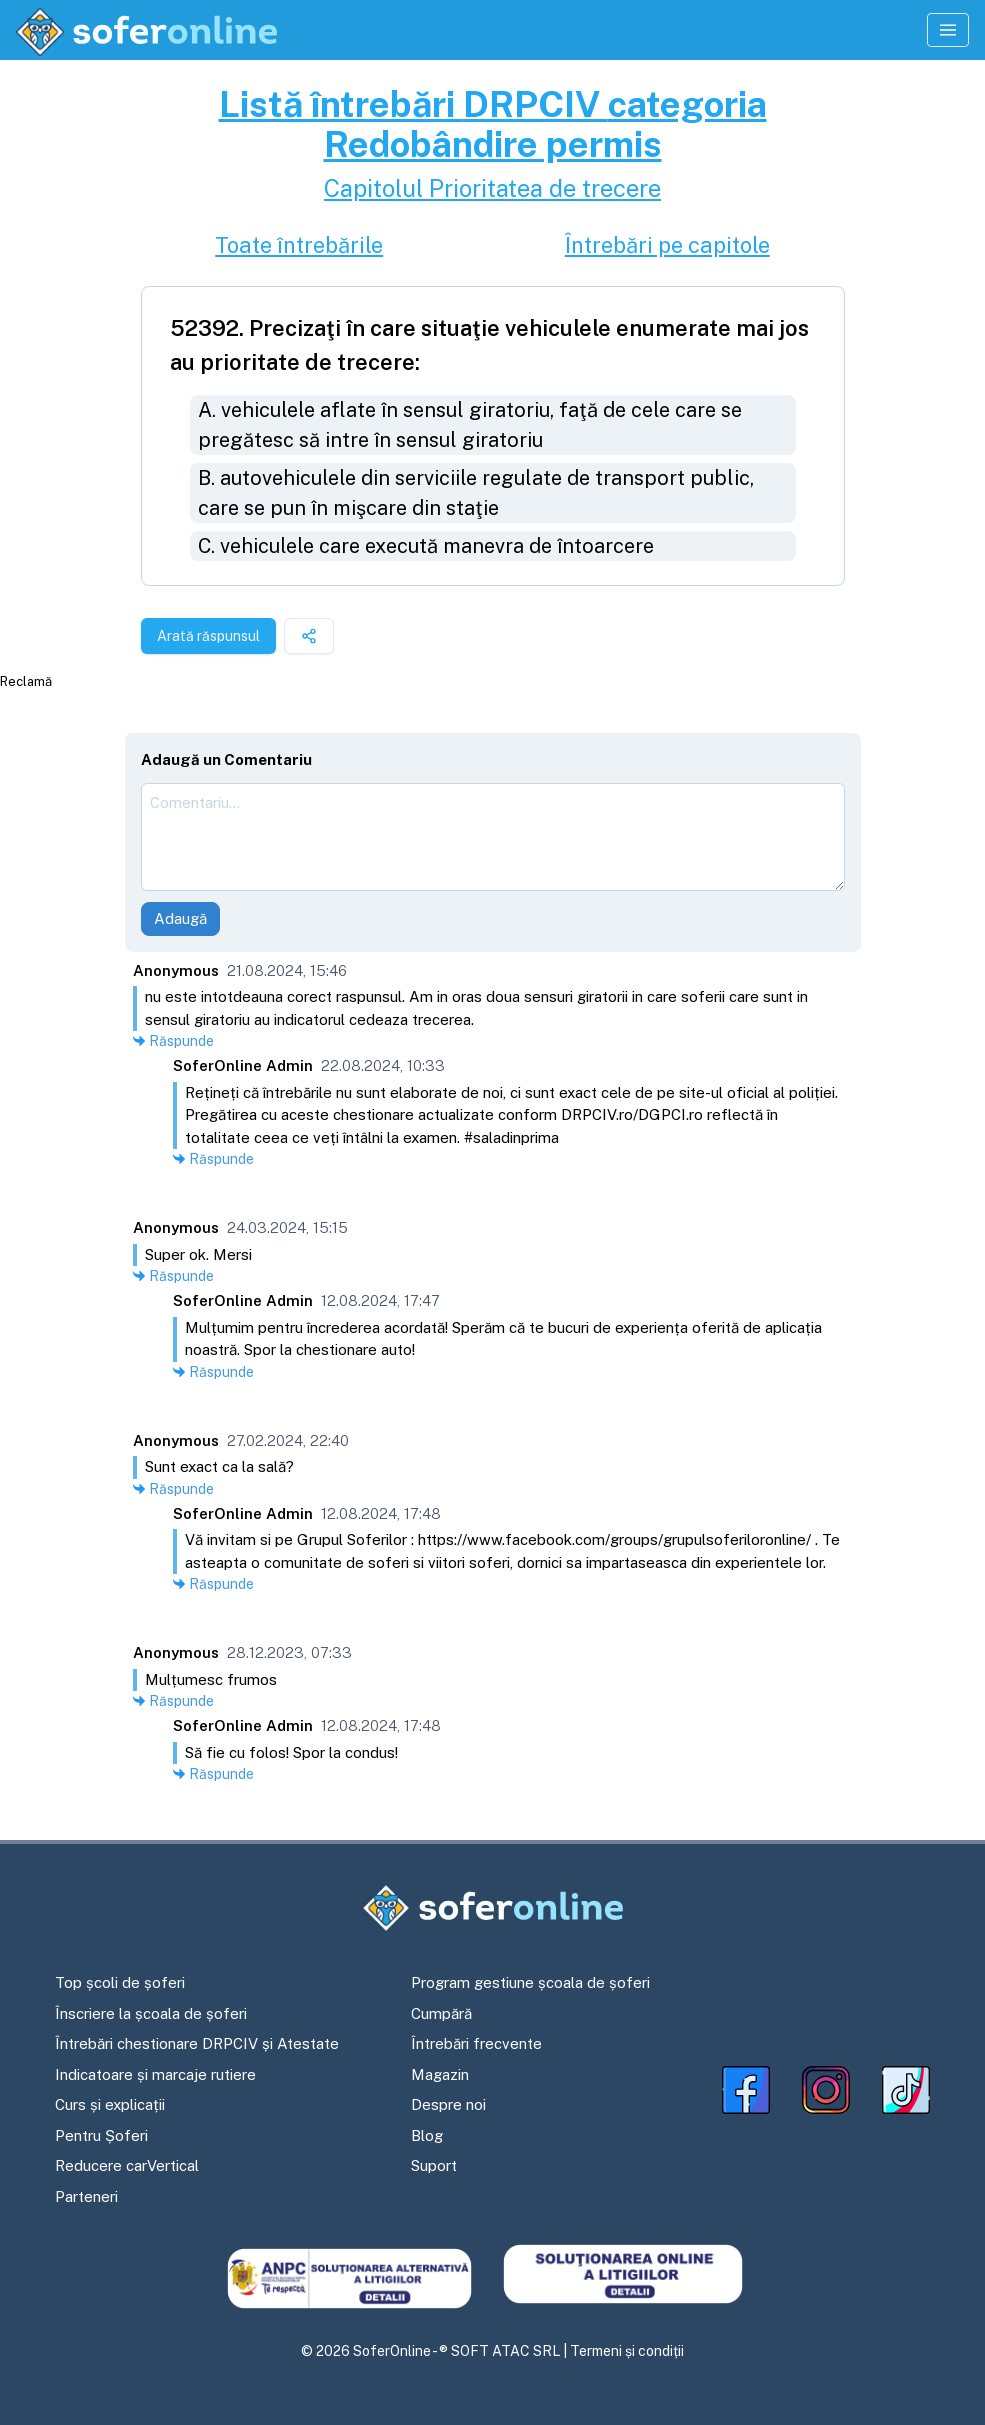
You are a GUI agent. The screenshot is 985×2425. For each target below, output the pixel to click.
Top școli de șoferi (120, 1982)
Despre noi (448, 2104)
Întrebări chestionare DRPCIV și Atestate (197, 2043)
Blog (427, 2135)
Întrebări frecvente (476, 2043)
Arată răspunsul (208, 636)
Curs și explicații (110, 2104)
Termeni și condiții (627, 2351)
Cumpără (441, 2013)
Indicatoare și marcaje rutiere (155, 2074)
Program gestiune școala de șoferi (530, 1982)
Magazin (440, 2074)
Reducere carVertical (127, 2165)
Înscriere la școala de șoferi (151, 2013)
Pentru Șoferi (101, 2135)
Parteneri (86, 2196)
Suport (434, 2165)
